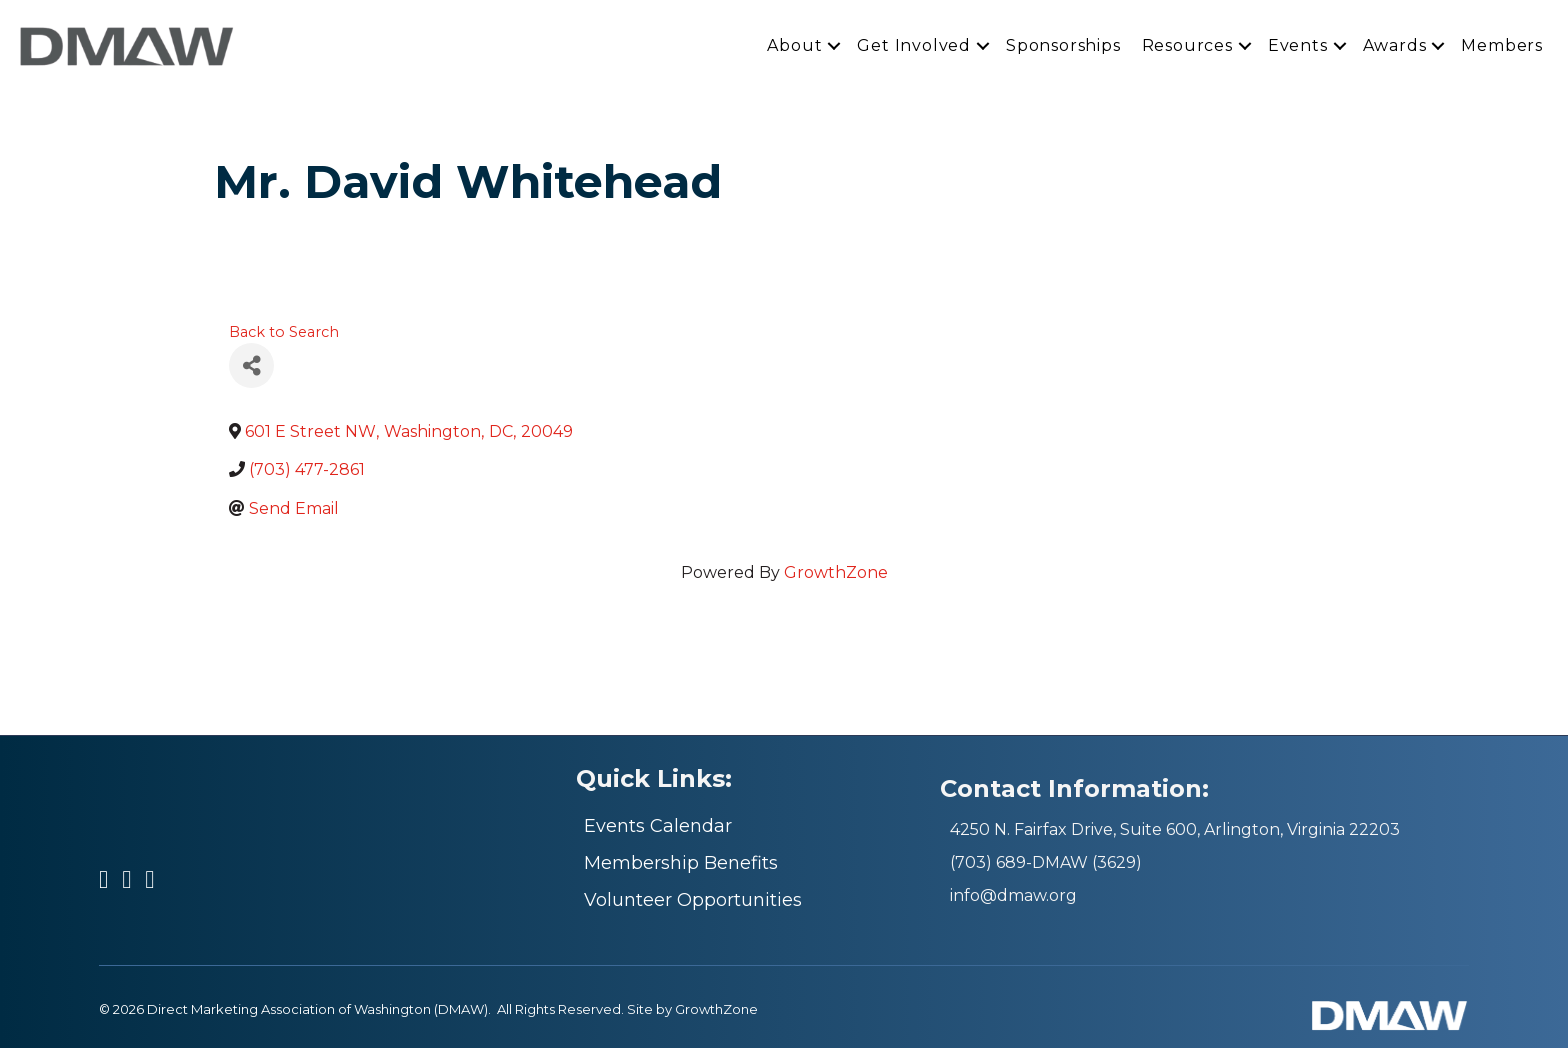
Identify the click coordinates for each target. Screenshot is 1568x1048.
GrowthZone (836, 572)
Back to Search (284, 332)
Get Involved (914, 45)
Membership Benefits (681, 863)
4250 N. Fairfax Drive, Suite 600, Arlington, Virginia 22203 (1175, 829)
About (794, 45)
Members (1502, 45)
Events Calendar (658, 826)
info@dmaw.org (1013, 895)
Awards (1395, 45)
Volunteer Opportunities (693, 900)
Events (1298, 45)
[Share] (251, 365)
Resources (1187, 45)
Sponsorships (1063, 45)
